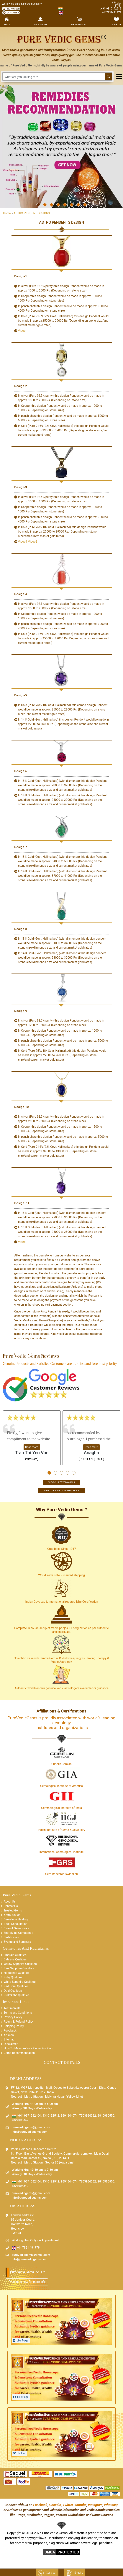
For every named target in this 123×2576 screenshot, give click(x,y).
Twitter (68, 2505)
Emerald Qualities (15, 1955)
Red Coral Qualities (16, 1986)
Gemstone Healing (16, 1919)
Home (7, 213)
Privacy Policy (13, 2017)
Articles (9, 2035)
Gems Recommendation (19, 2053)
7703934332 (87, 2115)
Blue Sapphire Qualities (19, 1968)
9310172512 (50, 2115)
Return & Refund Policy (19, 2021)
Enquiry (74, 2573)
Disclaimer (11, 2044)
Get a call (47, 2573)
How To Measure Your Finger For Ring (28, 2048)
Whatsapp (111, 2505)
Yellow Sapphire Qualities (20, 1964)
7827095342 (20, 2120)
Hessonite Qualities (16, 1973)
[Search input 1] (54, 76)
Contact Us (11, 1906)
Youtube (80, 2505)
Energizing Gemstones (18, 1933)
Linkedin (55, 2505)
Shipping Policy (14, 2026)
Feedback (10, 2030)
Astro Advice (12, 1915)
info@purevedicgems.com (29, 2132)
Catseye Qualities (15, 1959)
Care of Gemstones (16, 1928)
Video (18, 327)
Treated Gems (13, 1910)
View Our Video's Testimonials (61, 1490)
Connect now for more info (27, 2282)
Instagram (95, 2505)
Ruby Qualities (13, 1977)
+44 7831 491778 (26, 2247)
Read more (31, 1447)
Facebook (40, 2505)
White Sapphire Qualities (20, 1982)
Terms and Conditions (18, 2012)
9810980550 (106, 2115)
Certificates (11, 1937)
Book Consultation (15, 1924)
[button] (49, 1473)
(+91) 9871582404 (26, 2115)
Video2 (29, 538)
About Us (10, 1901)
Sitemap (9, 2039)
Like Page (22, 2340)
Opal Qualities (13, 1990)
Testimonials (12, 2008)
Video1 (19, 538)
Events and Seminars (17, 1941)
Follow (21, 2453)
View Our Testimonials (61, 1482)
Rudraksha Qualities (16, 1995)
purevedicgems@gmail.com (31, 2127)
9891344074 (69, 2115)
